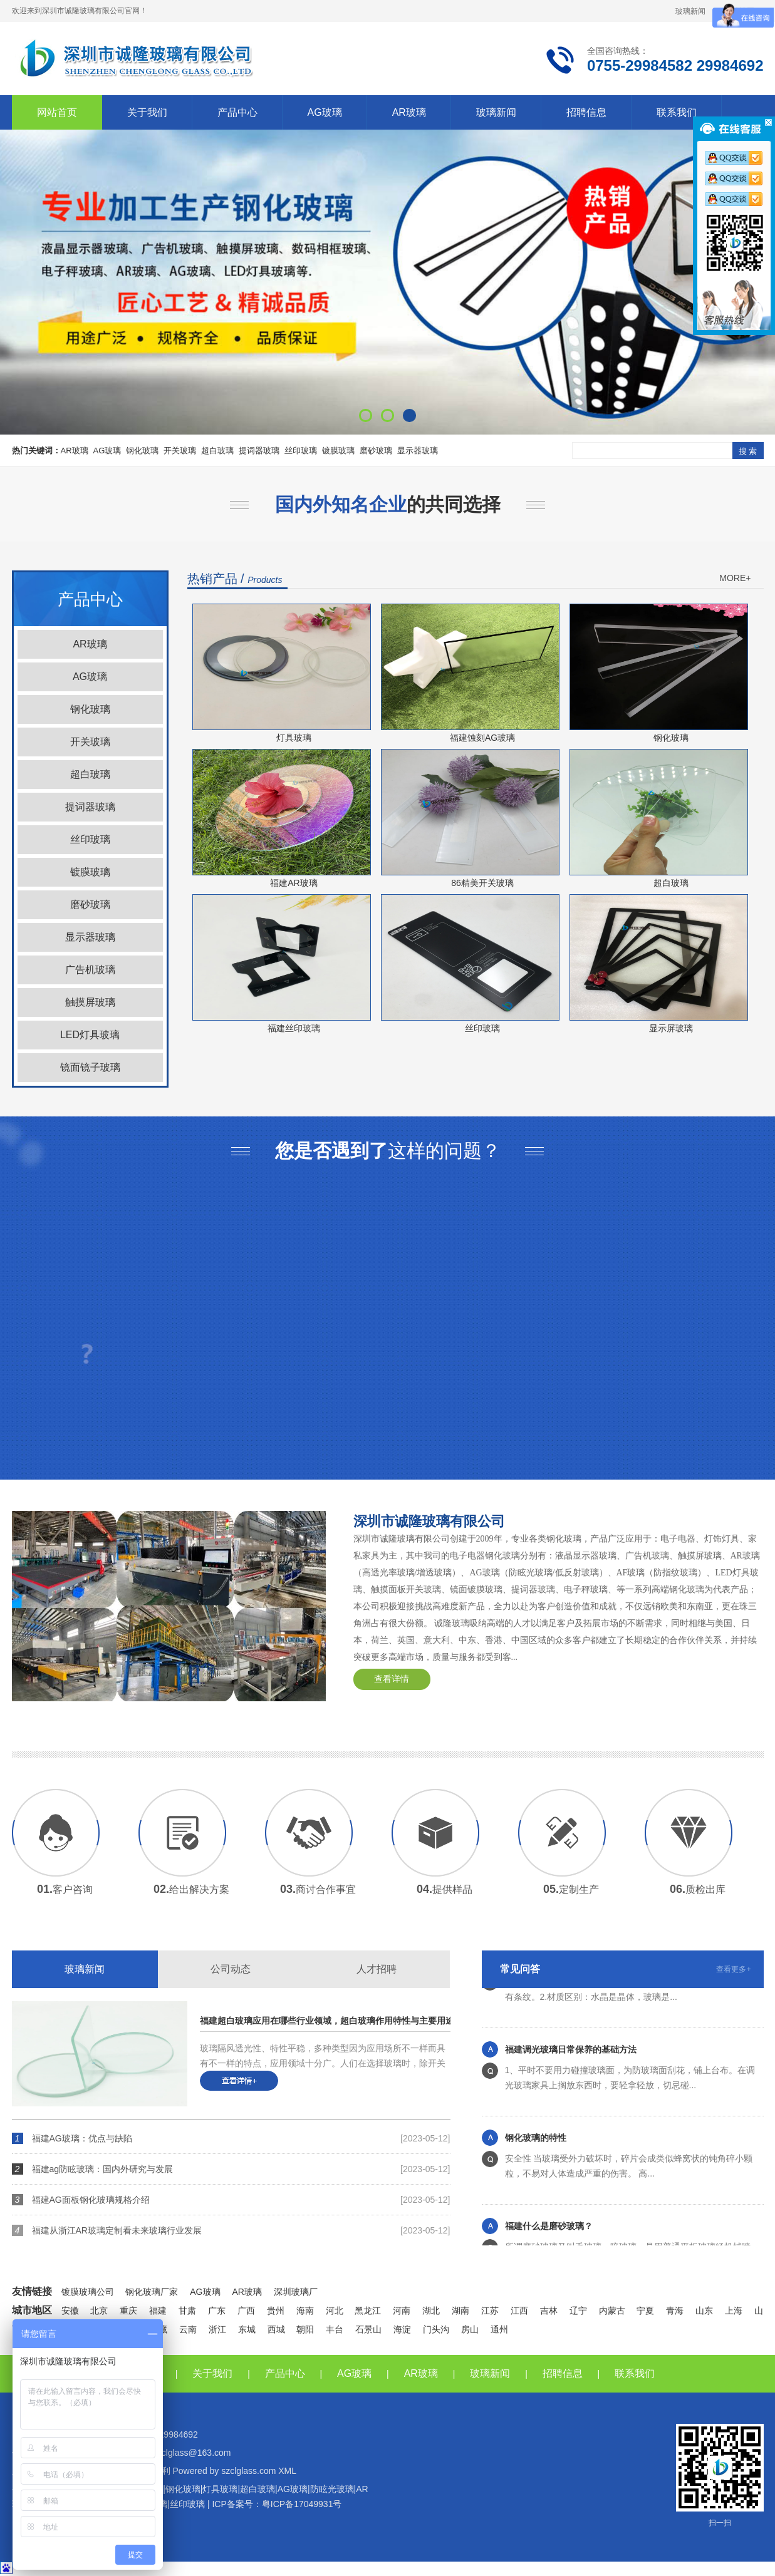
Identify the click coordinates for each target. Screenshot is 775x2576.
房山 (470, 2329)
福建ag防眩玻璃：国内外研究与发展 (103, 2169)
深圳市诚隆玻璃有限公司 (429, 1521)
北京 (99, 2311)
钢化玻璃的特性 (535, 2151)
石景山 (368, 2329)
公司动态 (231, 1969)
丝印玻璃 (300, 450)
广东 (217, 2311)
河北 (334, 2311)
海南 (305, 2311)
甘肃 (187, 2311)
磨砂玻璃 (376, 450)
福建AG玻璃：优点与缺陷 (82, 2138)
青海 (675, 2311)
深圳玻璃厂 (296, 2292)
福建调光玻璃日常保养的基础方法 (571, 2063)
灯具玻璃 (293, 738)
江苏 (490, 2311)
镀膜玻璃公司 (87, 2292)
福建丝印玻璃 (294, 1028)
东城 (247, 2329)
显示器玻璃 (417, 450)
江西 (519, 2311)
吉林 (549, 2311)
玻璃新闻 (690, 11)
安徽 (70, 2311)
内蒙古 (612, 2311)
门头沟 (436, 2329)
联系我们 (677, 112)
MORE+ (735, 578)
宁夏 (645, 2311)
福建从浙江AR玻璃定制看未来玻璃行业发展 (117, 2230)
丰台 (334, 2329)
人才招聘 (376, 1969)
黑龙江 (368, 2311)
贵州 (275, 2311)
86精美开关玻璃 (482, 883)
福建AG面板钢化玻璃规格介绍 (91, 2200)
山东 (704, 2311)
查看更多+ (733, 1969)
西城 (276, 2329)
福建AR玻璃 (293, 883)
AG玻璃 (325, 112)
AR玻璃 (409, 112)
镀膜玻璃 (338, 450)
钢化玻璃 (142, 450)
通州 (499, 2329)
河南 (401, 2311)
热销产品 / (235, 578)
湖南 (460, 2311)
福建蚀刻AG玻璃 (482, 738)
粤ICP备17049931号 (302, 2504)
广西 (246, 2311)
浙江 (217, 2329)
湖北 (431, 2311)
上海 (733, 2311)
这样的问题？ (388, 1150)
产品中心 (237, 112)
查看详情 (391, 1679)
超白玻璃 (217, 450)
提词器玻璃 (259, 450)
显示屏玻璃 (671, 1028)
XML (287, 2471)
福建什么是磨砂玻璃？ (549, 2240)
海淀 (402, 2329)
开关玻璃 (180, 450)
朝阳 (305, 2329)
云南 (188, 2329)
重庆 (128, 2311)
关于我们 (147, 112)
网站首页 (57, 112)
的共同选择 (388, 504)
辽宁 (578, 2311)
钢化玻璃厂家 (151, 2292)
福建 (158, 2311)
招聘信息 (586, 112)
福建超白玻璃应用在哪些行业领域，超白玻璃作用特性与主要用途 (294, 2021)
